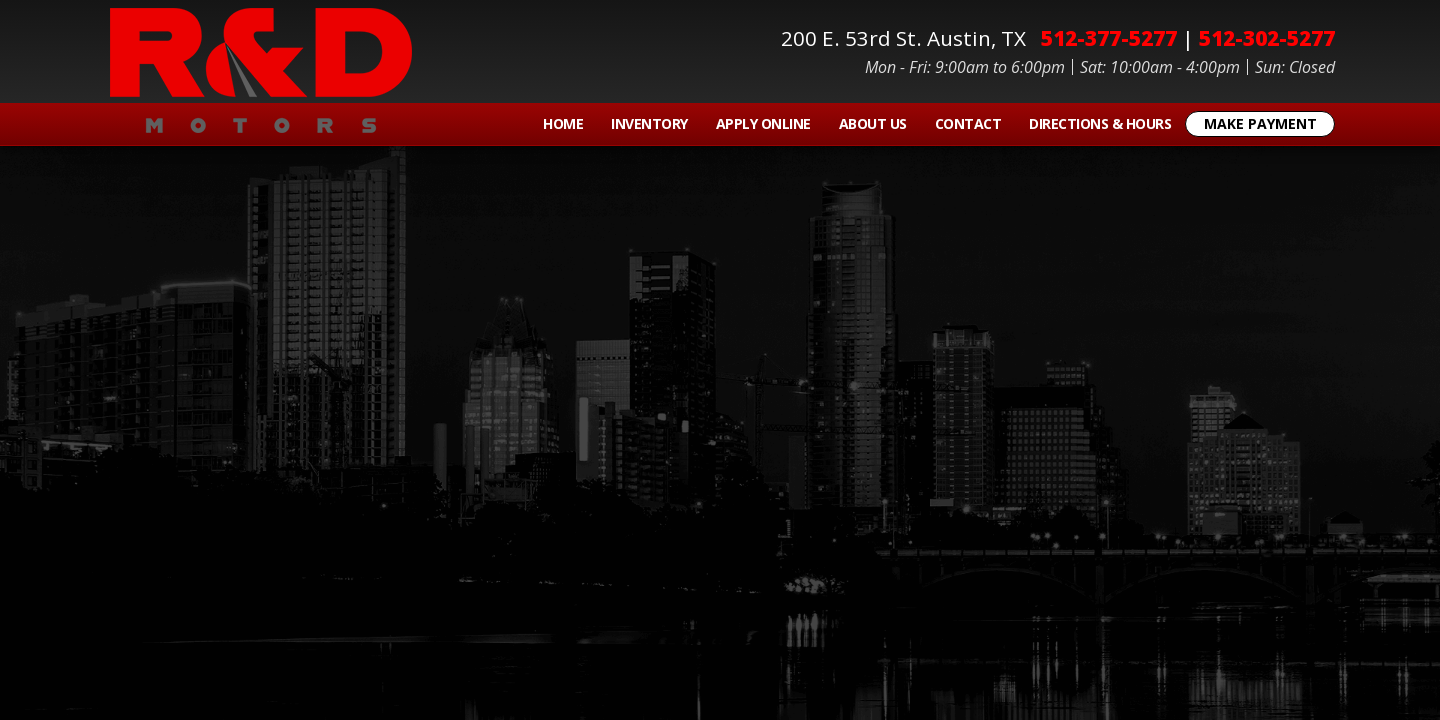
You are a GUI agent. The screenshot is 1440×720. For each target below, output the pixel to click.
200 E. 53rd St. (908, 38)
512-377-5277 (1109, 38)
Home (563, 123)
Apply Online (763, 123)
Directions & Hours (1100, 123)
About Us (873, 123)
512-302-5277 (1267, 38)
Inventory (649, 123)
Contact (968, 123)
